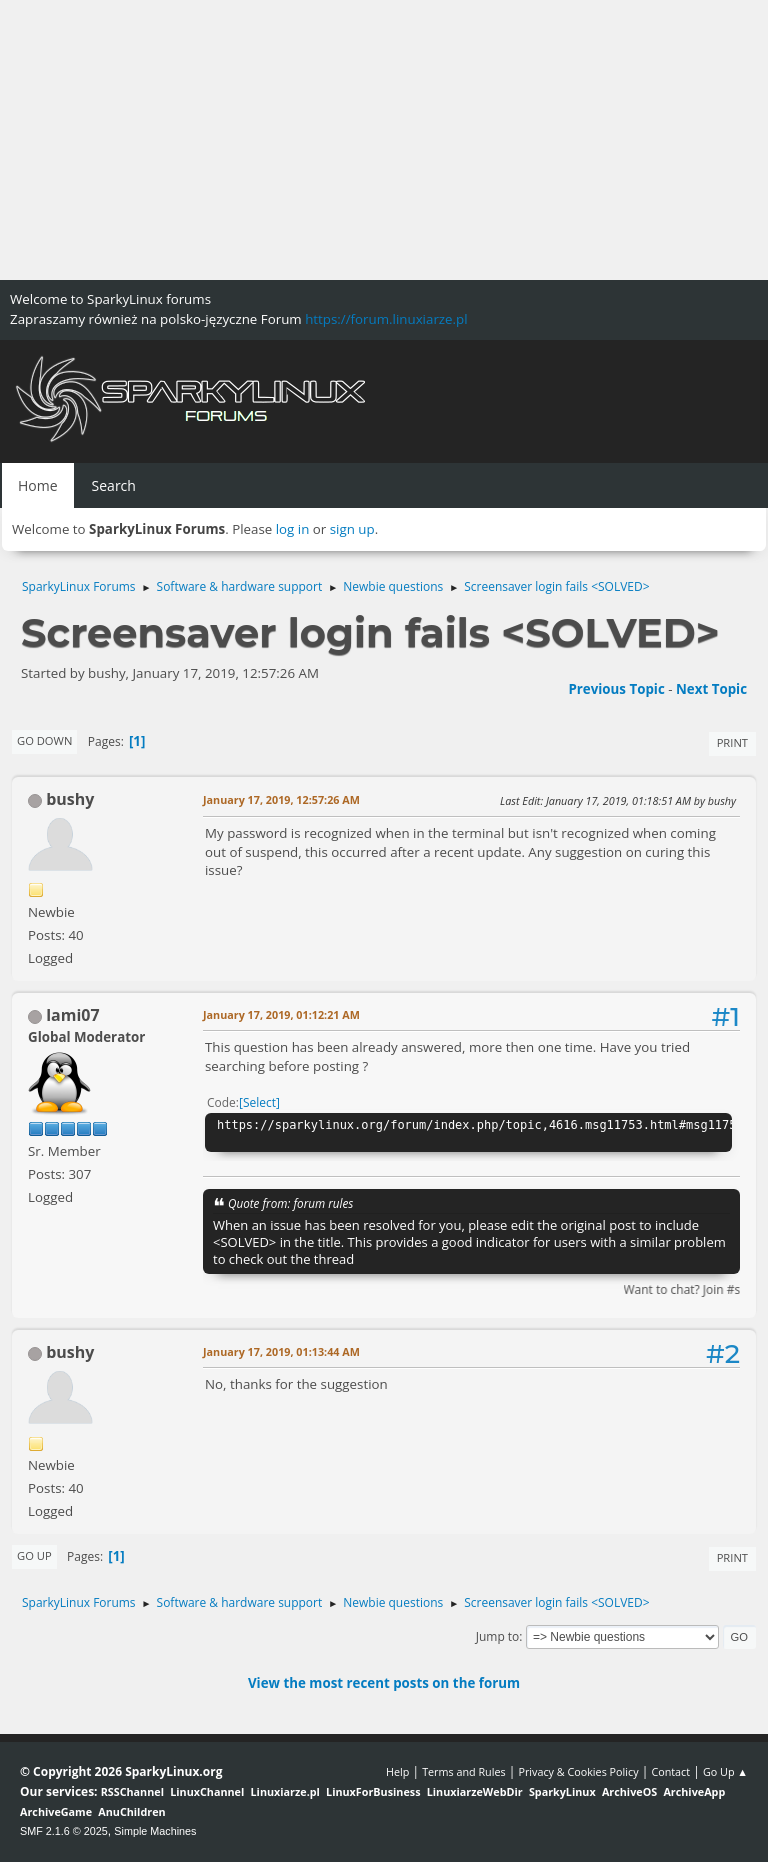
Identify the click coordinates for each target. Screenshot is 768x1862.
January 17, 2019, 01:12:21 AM (281, 1014)
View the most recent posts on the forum (384, 1683)
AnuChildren (131, 1811)
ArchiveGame (56, 1811)
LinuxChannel (207, 1791)
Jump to (498, 1636)
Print (732, 742)
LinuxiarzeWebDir (475, 1791)
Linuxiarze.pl (285, 1791)
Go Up (34, 1555)
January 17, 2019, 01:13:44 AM (281, 1351)
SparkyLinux (562, 1791)
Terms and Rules (464, 1771)
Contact (670, 1771)
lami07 (72, 1015)
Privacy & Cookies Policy (578, 1771)
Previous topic (616, 689)
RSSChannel (132, 1791)
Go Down (44, 740)
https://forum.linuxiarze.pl (386, 319)
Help (397, 1771)
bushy (70, 799)
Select (259, 1102)
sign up (352, 529)
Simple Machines (155, 1831)
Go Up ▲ (725, 1771)
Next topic (711, 689)
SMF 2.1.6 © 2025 (64, 1831)
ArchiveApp (694, 1791)
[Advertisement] (384, 140)
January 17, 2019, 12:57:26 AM (281, 799)
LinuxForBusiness (373, 1791)
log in (293, 529)
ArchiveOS (629, 1791)
